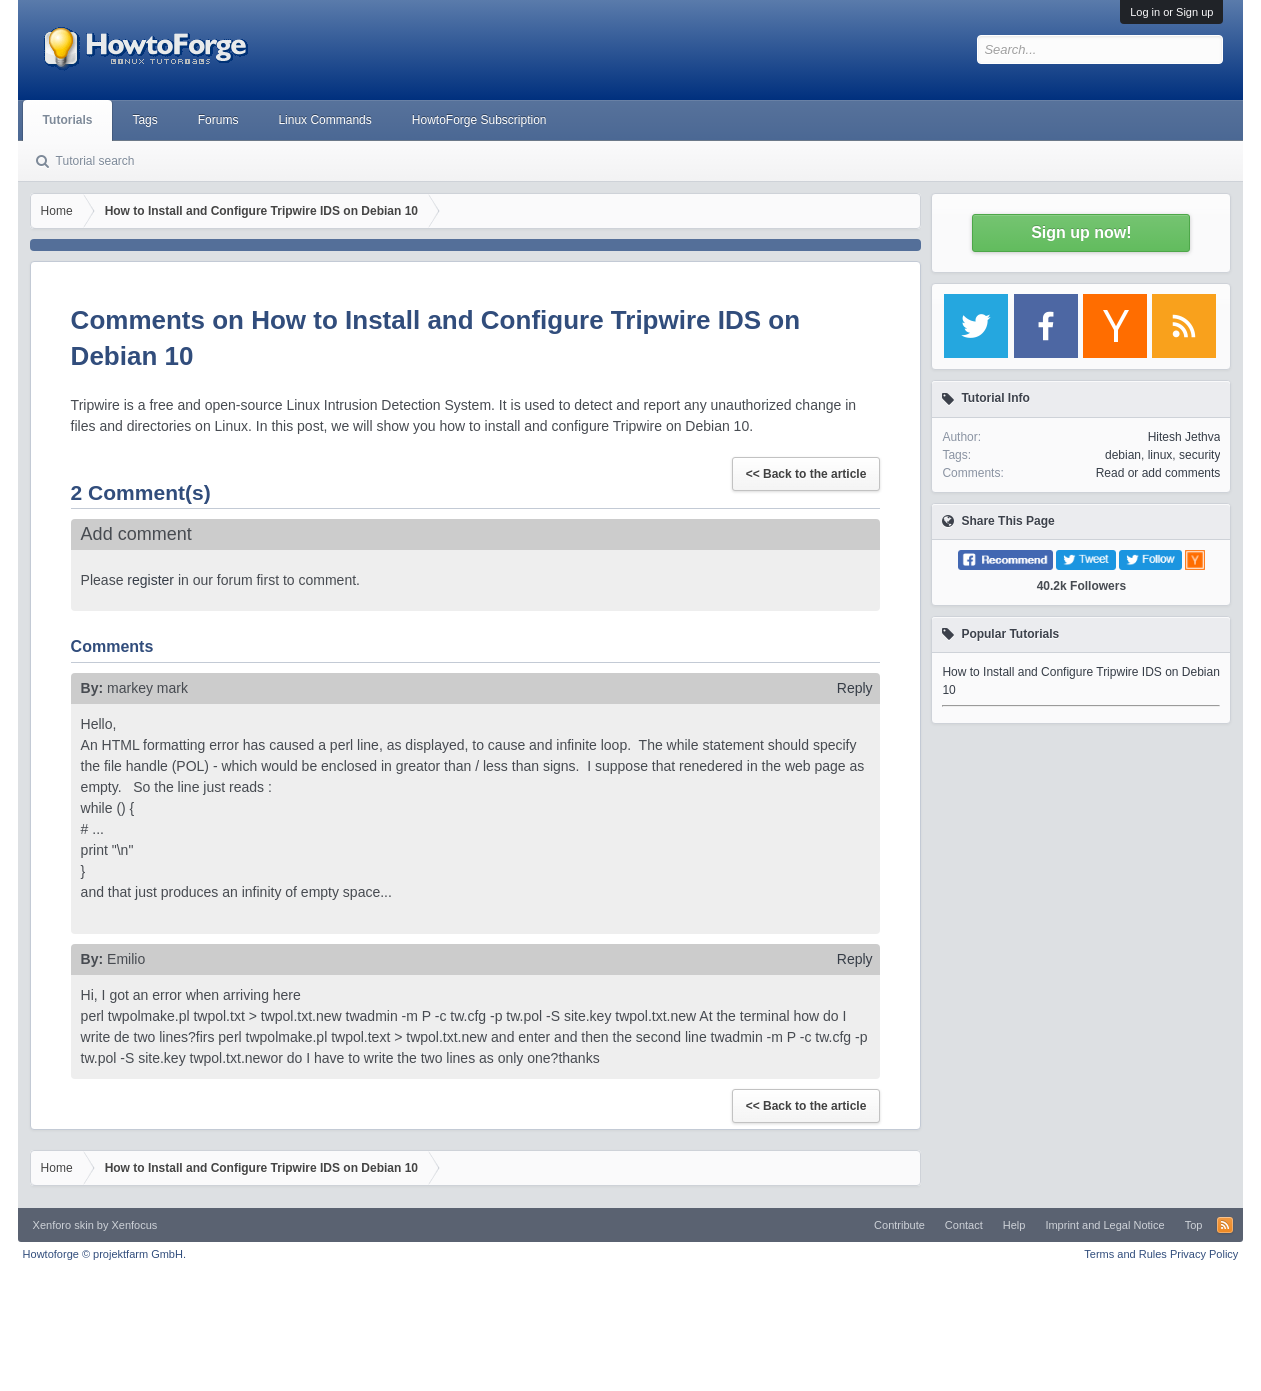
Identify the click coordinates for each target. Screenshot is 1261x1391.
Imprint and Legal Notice (1104, 1225)
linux (1160, 455)
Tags (144, 120)
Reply (855, 688)
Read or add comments (1158, 473)
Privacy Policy (1204, 1254)
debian (1123, 455)
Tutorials (68, 120)
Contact (964, 1225)
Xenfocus (134, 1225)
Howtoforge (104, 1254)
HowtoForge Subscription (479, 120)
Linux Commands (324, 120)
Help (1014, 1225)
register (150, 580)
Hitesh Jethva (1184, 437)
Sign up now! (1081, 232)
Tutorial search (95, 161)
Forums (218, 120)
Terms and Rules (1125, 1254)
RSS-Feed (1225, 1225)
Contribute (899, 1225)
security (1199, 455)
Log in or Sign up (1171, 12)
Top (1194, 1225)
